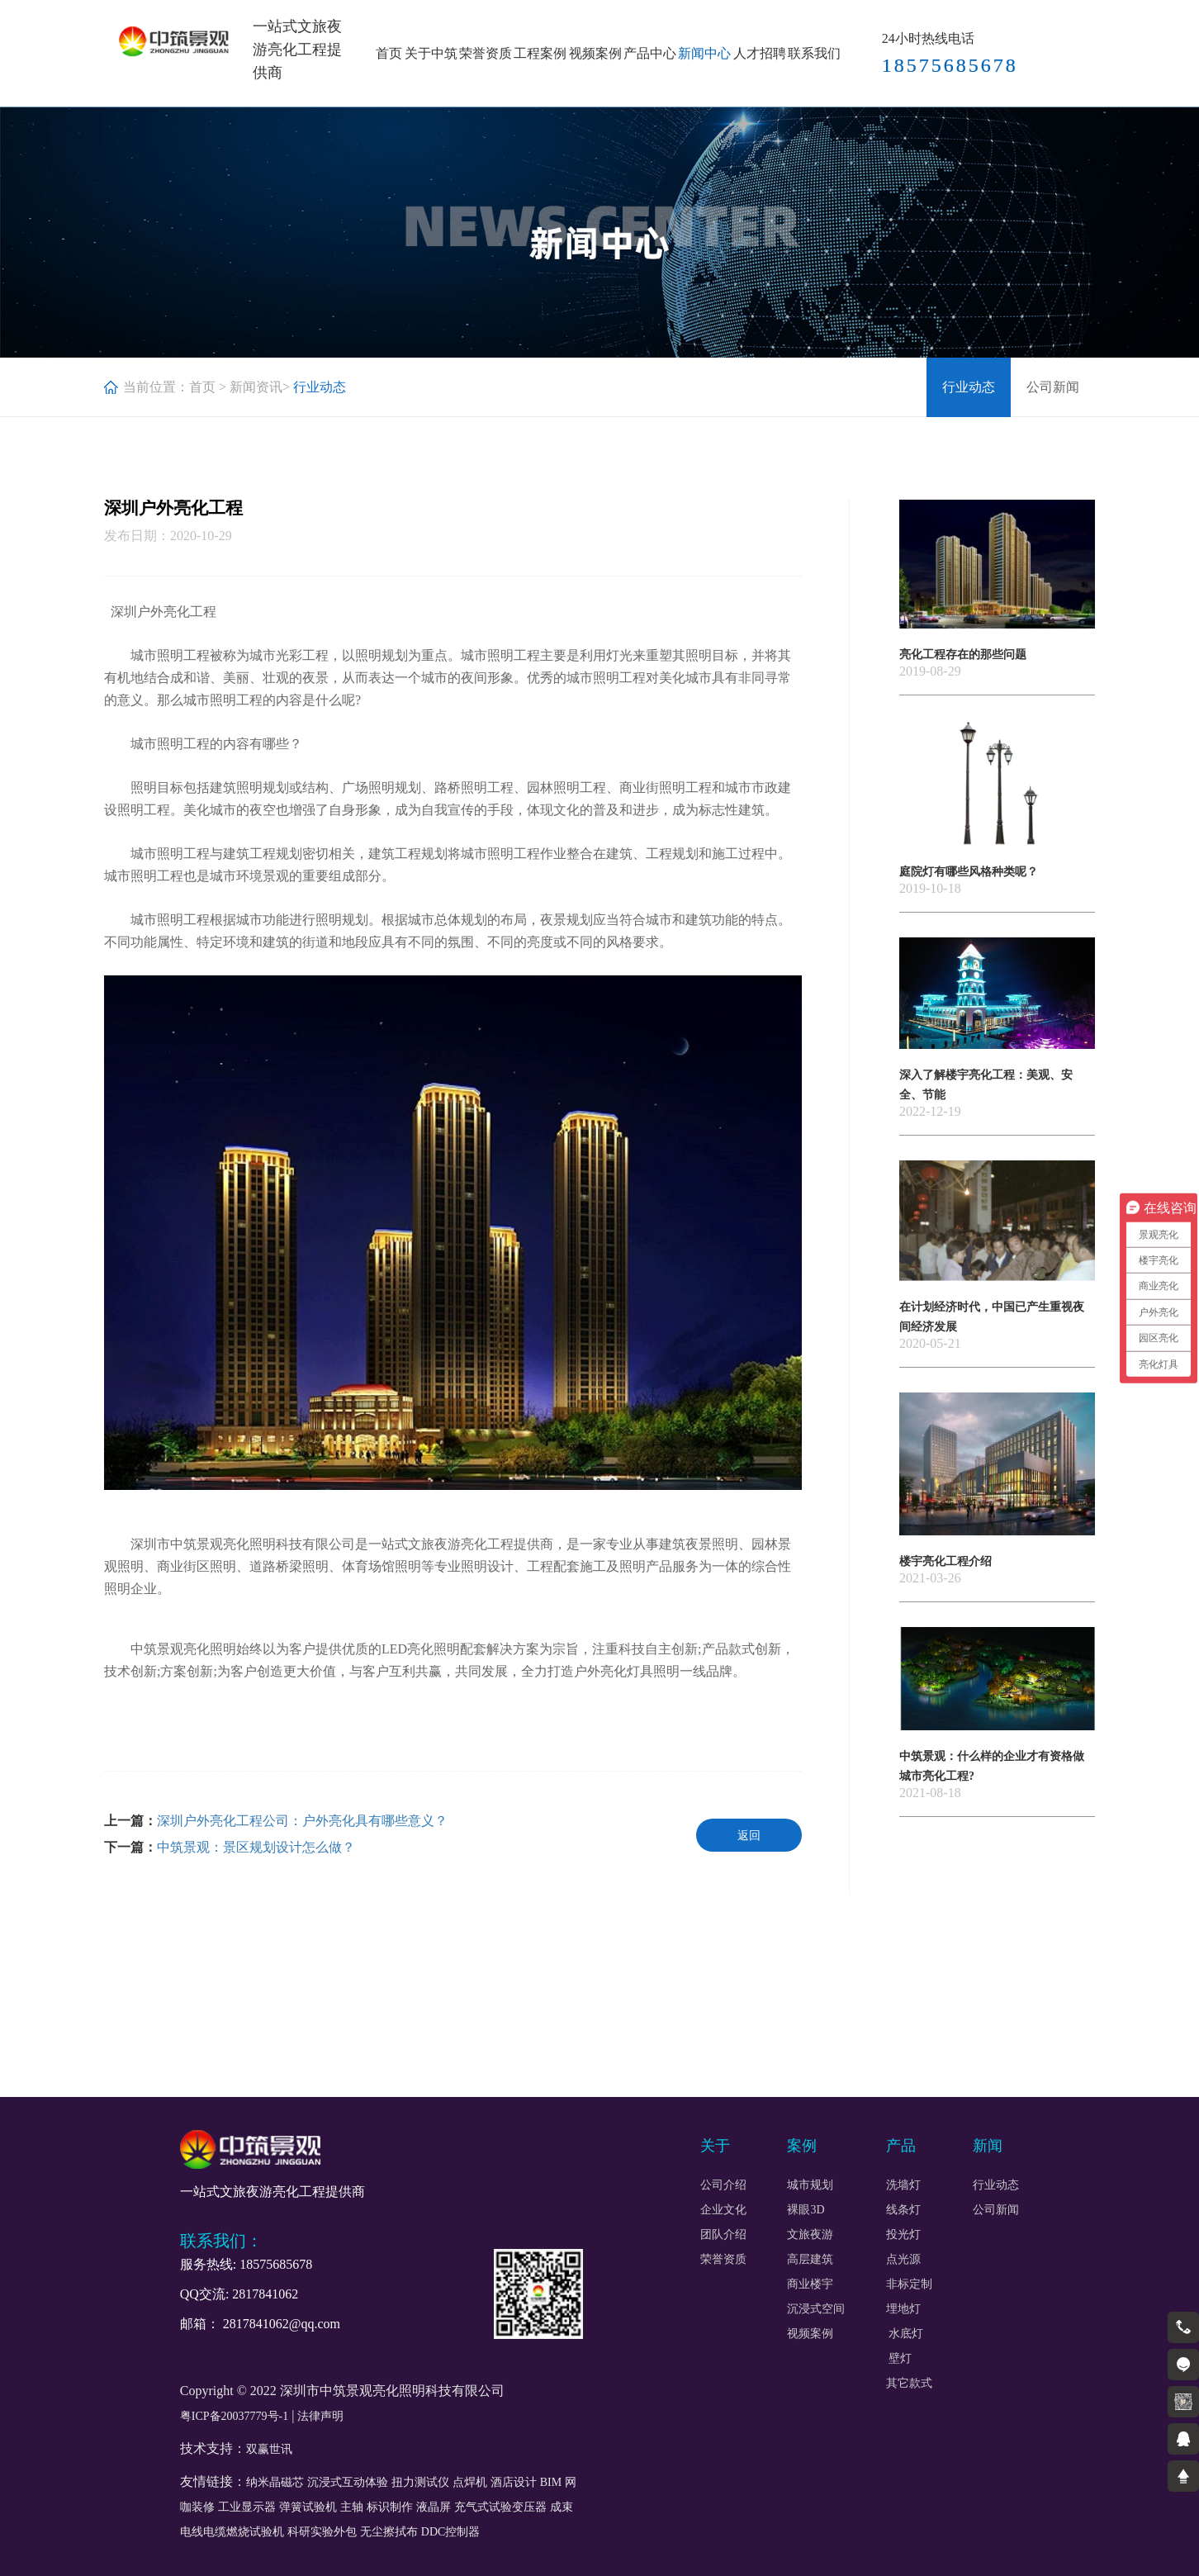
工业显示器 (247, 2507)
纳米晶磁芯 (275, 2482)
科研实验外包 (322, 2532)
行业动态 (968, 387)
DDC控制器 (451, 2532)
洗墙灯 (903, 2185)
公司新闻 (1052, 387)
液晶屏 (433, 2507)
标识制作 (390, 2507)
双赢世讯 (269, 2449)
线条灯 (903, 2210)
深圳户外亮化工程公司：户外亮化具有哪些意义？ (302, 1821)
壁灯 (899, 2359)
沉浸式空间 (816, 2309)
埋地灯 (903, 2309)
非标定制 (909, 2284)
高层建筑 (810, 2259)
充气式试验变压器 (500, 2507)
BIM (551, 2482)
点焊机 (470, 2482)
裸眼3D (805, 2210)
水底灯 (906, 2334)
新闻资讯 (256, 387)
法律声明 (320, 2416)
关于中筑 (431, 53)
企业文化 (723, 2210)
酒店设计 (513, 2482)
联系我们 (814, 53)
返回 (749, 1835)
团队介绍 (723, 2235)
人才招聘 (759, 53)
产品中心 (649, 53)
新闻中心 (704, 53)
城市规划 (810, 2185)
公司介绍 (723, 2185)
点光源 (903, 2259)
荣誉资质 (485, 53)
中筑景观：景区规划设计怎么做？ (256, 1847)
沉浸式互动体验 (347, 2482)
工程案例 (540, 53)
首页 (389, 53)
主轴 (351, 2507)
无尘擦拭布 (389, 2532)
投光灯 (903, 2235)
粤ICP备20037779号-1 (234, 2416)
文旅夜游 (810, 2235)
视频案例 (595, 53)
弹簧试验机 (308, 2507)
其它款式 (909, 2383)
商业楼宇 (810, 2284)
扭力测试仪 (420, 2482)
